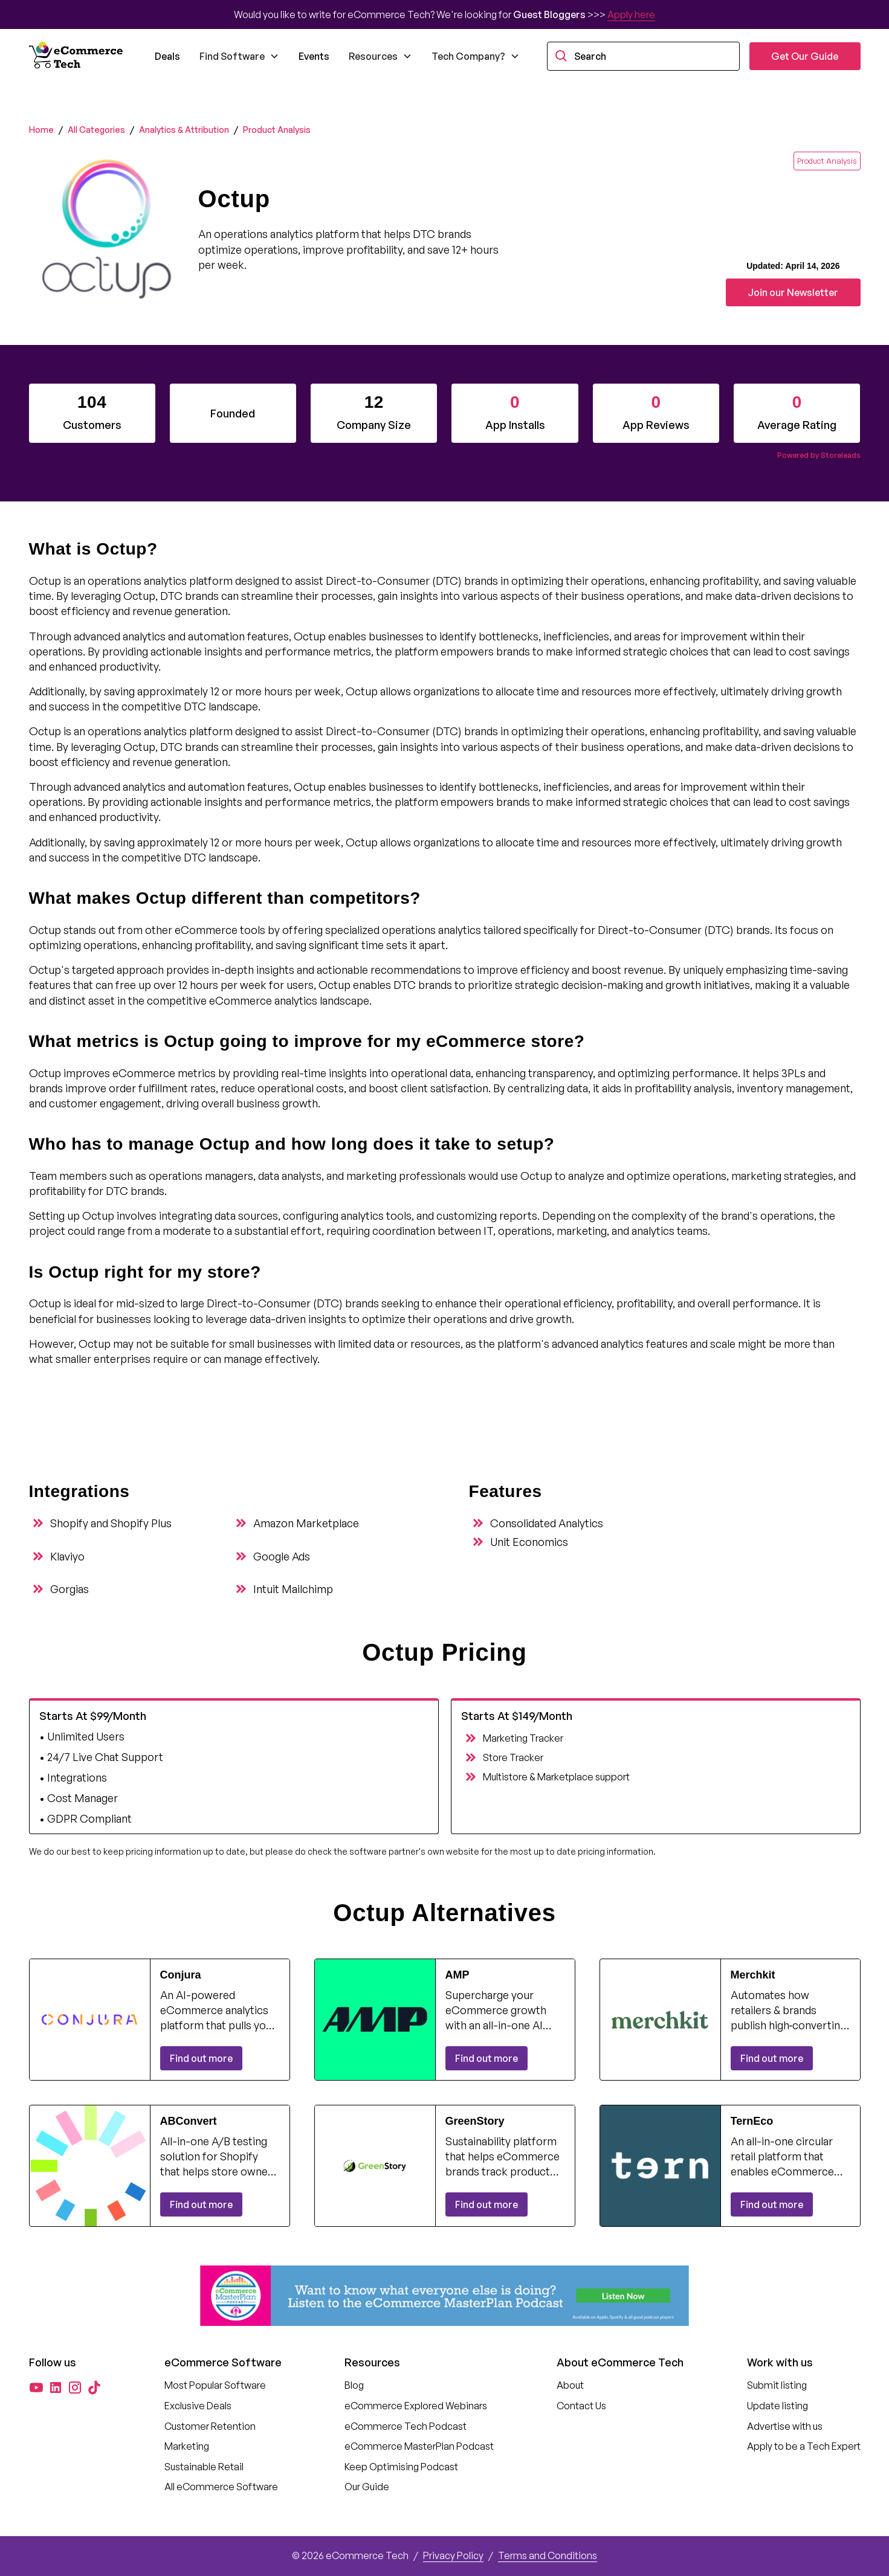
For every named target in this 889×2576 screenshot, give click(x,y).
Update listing (777, 2406)
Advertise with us (785, 2426)
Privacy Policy (453, 2555)
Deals (167, 56)
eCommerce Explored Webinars (415, 2406)
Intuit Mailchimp (293, 1589)
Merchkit (753, 1975)
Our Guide (366, 2487)
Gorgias (69, 1589)
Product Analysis (277, 129)
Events (314, 56)
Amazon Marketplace (306, 1523)
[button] (239, 56)
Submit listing (777, 2385)
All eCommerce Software (221, 2487)
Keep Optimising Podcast (401, 2467)
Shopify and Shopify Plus (111, 1523)
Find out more (201, 2058)
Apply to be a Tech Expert (804, 2446)
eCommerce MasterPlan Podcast (419, 2446)
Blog (354, 2385)
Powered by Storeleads (819, 455)
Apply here (631, 14)
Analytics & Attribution (184, 129)
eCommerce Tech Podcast (405, 2426)
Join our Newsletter (793, 292)
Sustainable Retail (204, 2467)
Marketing (186, 2446)
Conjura (180, 1975)
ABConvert (188, 2121)
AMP (457, 1975)
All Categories (96, 129)
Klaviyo (67, 1556)
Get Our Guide (804, 56)
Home (41, 129)
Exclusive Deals (197, 2406)
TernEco (752, 2121)
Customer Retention (210, 2426)
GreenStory (475, 2121)
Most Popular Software (215, 2385)
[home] (77, 56)
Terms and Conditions (547, 2555)
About (570, 2385)
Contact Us (581, 2406)
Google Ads (281, 1556)
